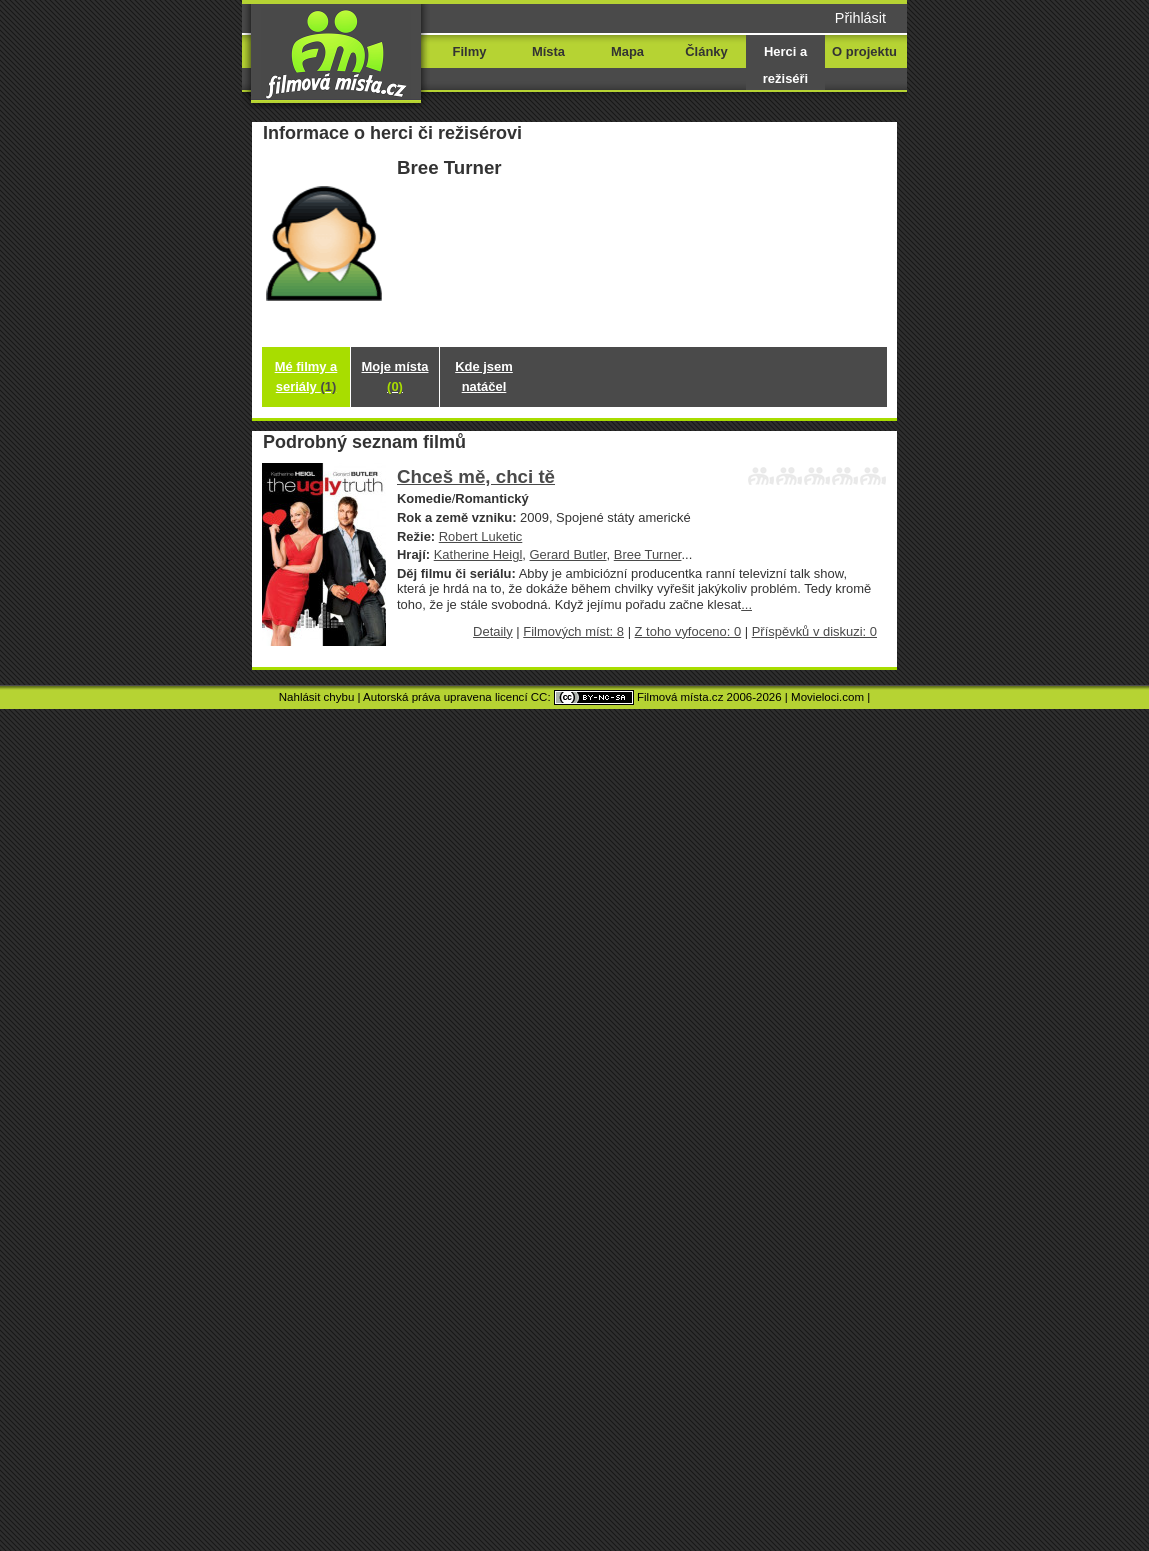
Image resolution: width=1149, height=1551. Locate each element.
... (746, 604)
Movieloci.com (827, 697)
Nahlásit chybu (317, 697)
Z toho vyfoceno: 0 (688, 631)
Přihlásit (860, 18)
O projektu (864, 51)
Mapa (627, 51)
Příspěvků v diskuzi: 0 (814, 631)
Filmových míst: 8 (573, 631)
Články (706, 51)
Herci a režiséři (785, 65)
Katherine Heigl (478, 554)
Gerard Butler (568, 554)
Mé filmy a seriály (306, 376)
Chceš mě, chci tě (476, 476)
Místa (548, 51)
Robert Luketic (481, 536)
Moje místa (395, 376)
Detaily (493, 631)
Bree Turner (648, 554)
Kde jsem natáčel (484, 376)
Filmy (470, 51)
